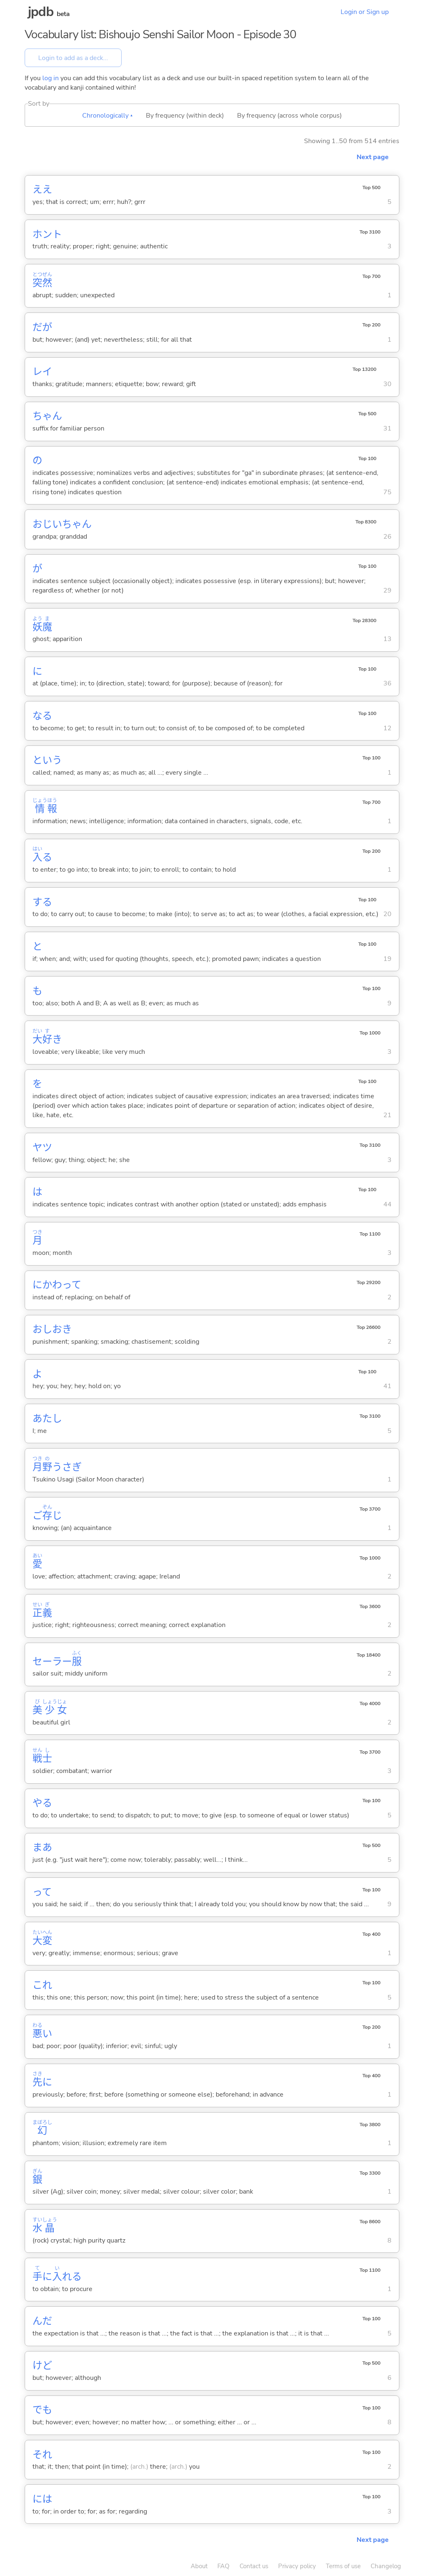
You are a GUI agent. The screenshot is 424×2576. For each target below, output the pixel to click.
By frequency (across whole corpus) (289, 115)
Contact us (254, 2566)
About (199, 2566)
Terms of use (343, 2566)
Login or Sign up (365, 11)
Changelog (386, 2566)
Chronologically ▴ (107, 115)
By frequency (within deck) (185, 115)
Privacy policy (297, 2566)
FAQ (223, 2566)
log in (50, 78)
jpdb (40, 12)
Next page (373, 157)
